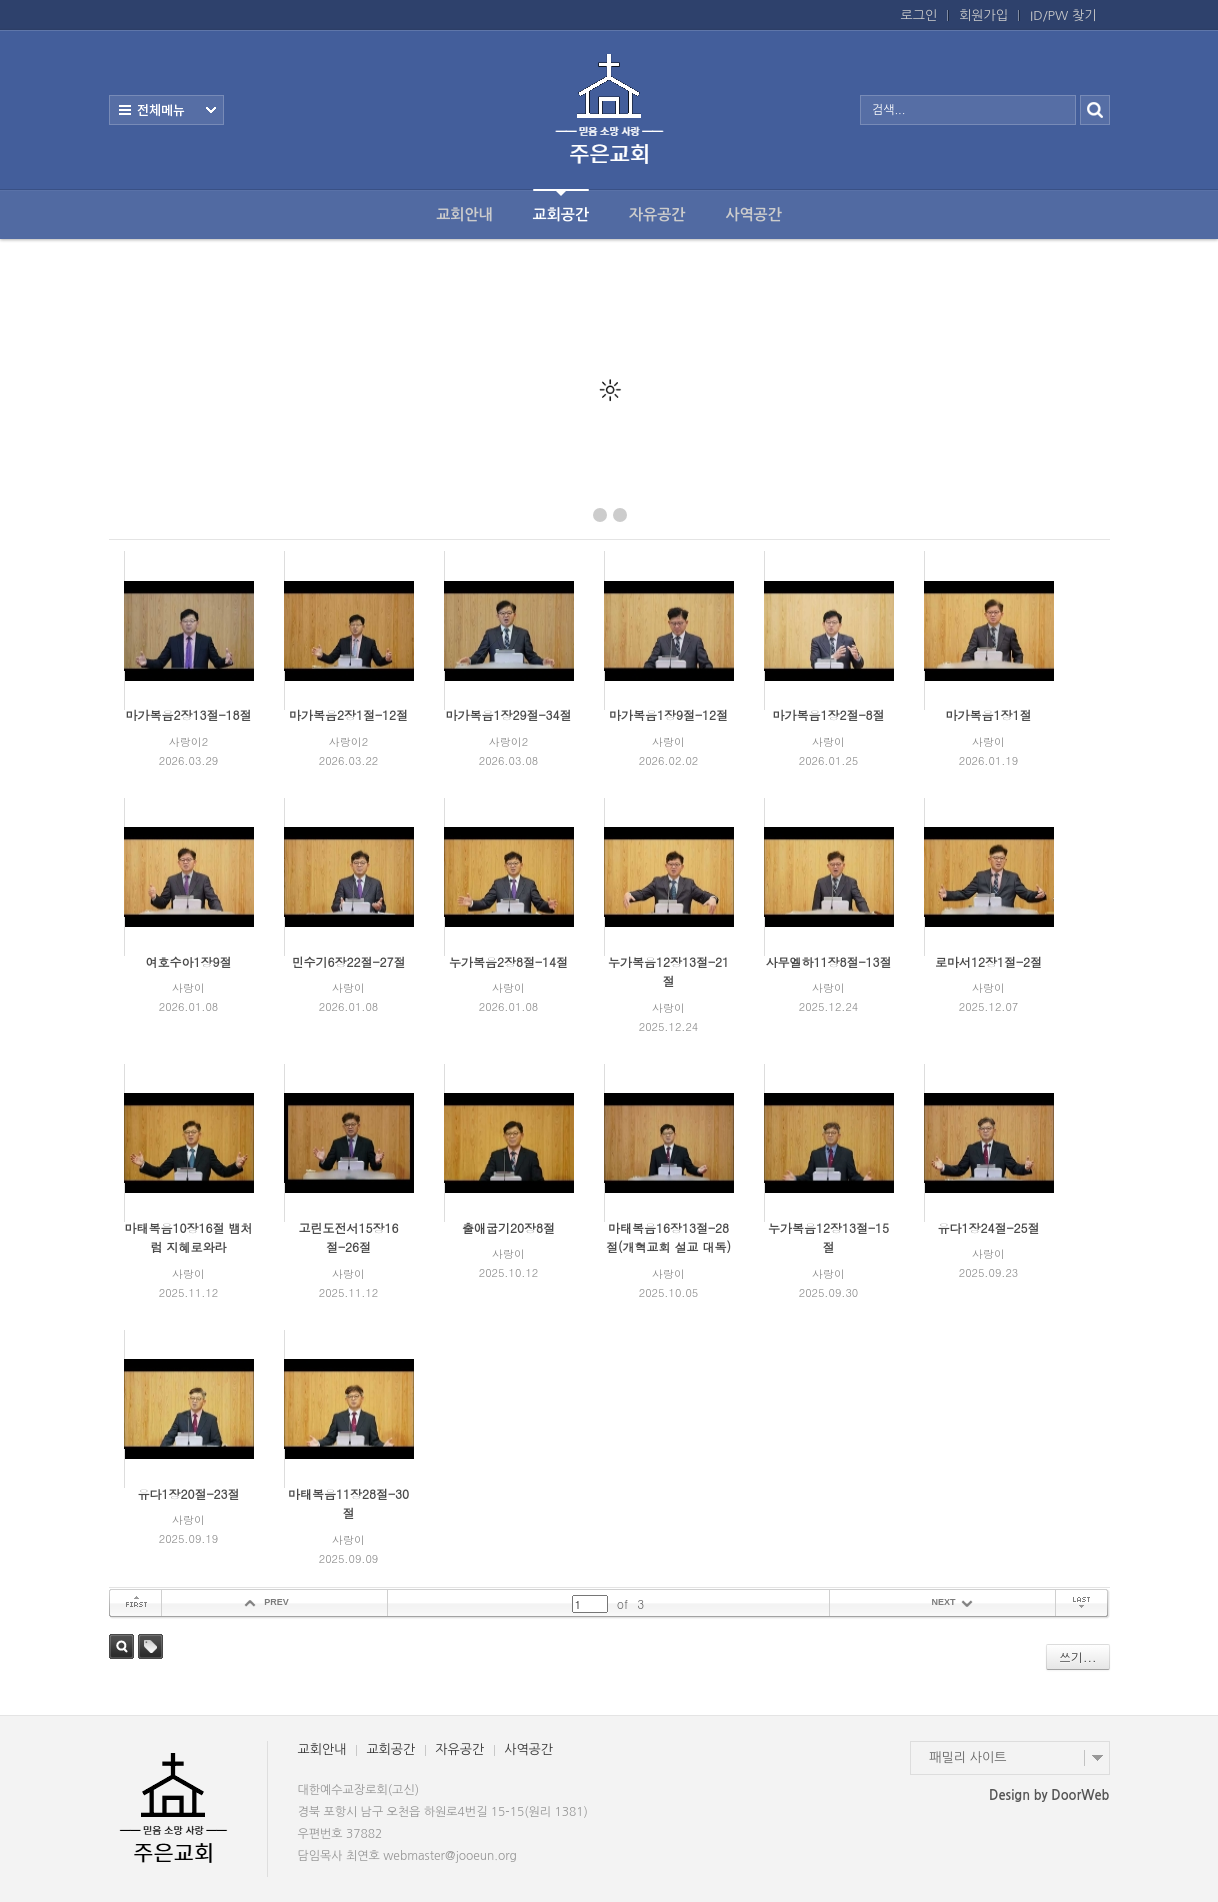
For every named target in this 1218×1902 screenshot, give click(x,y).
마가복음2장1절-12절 (348, 714)
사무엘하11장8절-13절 (828, 961)
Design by (1049, 1795)
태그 (150, 1646)
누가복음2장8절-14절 (508, 961)
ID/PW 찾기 (1063, 15)
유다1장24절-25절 (988, 1227)
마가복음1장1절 (989, 714)
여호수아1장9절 (189, 961)
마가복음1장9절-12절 (668, 714)
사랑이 (668, 741)
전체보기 (166, 110)
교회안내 (464, 214)
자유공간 (657, 214)
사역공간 (753, 214)
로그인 (919, 15)
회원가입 (983, 15)
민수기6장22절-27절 (348, 961)
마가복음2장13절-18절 (188, 714)
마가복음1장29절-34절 (508, 714)
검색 (121, 1646)
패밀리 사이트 (968, 1757)
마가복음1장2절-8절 (828, 714)
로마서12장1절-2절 (988, 961)
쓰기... (1078, 1656)
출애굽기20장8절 (508, 1227)
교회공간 (561, 205)
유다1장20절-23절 (188, 1493)
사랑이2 (188, 741)
